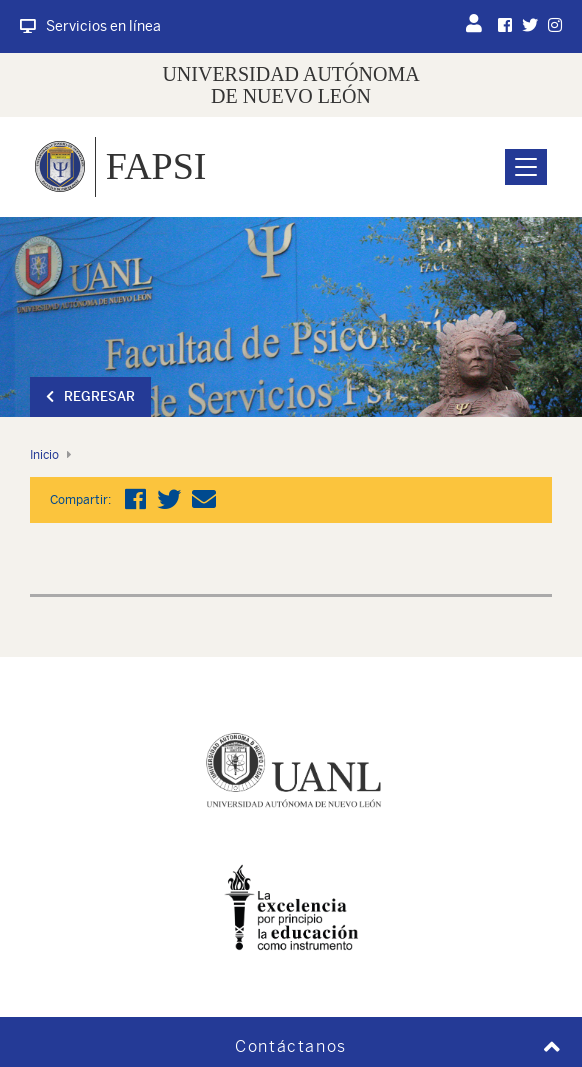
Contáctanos (291, 1046)
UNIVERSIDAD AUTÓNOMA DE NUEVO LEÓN (290, 85)
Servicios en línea (90, 26)
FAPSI (156, 166)
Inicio (44, 455)
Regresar (90, 396)
